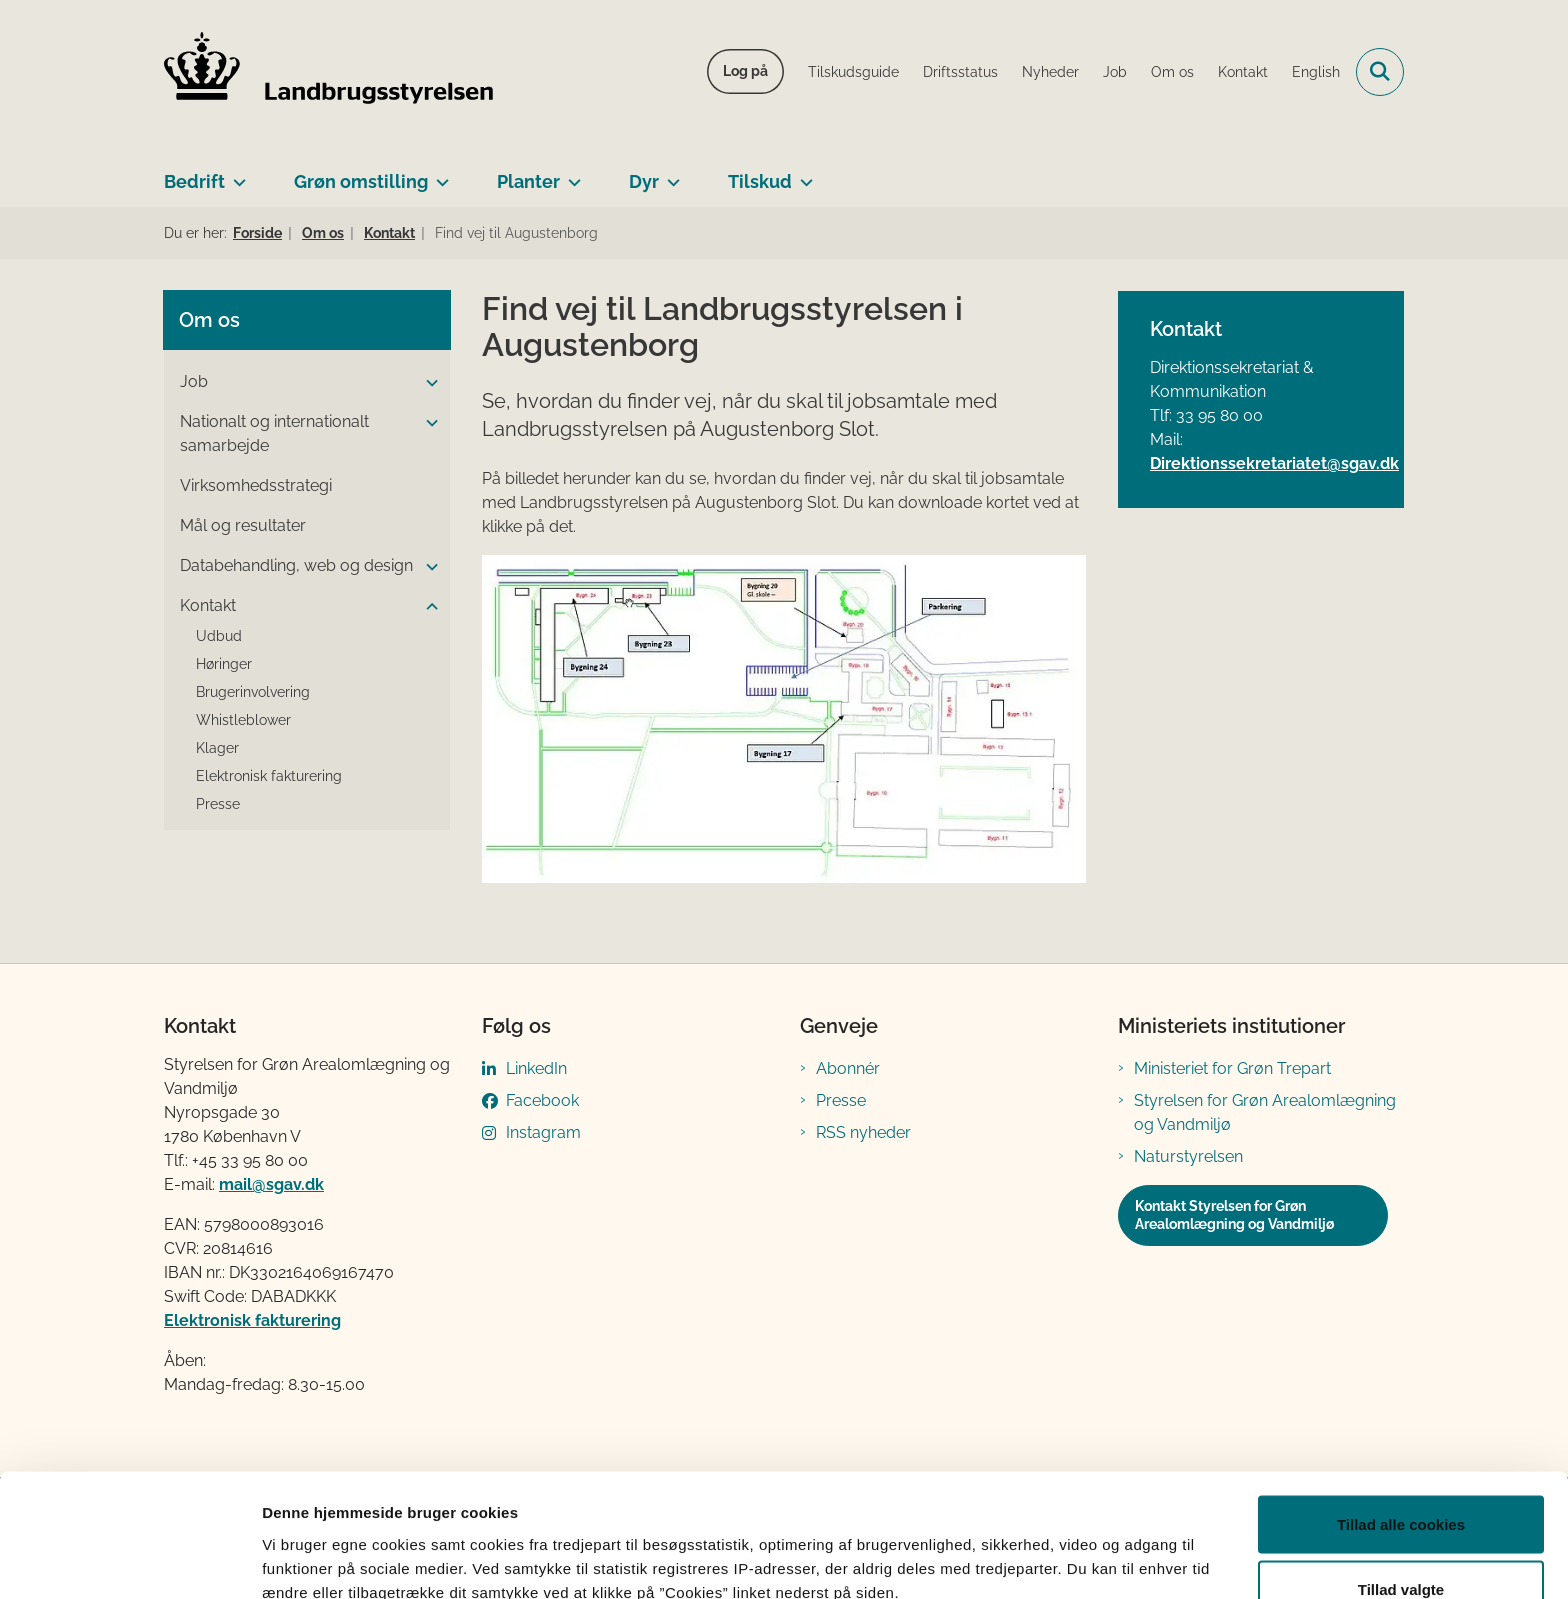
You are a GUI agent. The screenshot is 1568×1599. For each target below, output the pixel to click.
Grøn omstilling (361, 181)
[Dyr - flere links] (669, 174)
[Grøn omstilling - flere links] (438, 174)
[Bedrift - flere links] (235, 174)
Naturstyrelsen (1188, 1156)
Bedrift (194, 181)
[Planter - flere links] (570, 174)
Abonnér (848, 1068)
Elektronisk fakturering (252, 1320)
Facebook (542, 1100)
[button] (427, 383)
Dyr (644, 181)
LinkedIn (536, 1068)
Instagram (543, 1132)
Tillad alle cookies (1401, 1414)
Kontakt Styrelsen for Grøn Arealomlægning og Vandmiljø (1234, 1215)
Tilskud (760, 181)
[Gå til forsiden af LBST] (329, 72)
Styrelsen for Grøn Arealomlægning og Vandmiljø (1265, 1112)
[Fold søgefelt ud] (1380, 72)
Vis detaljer (1039, 1547)
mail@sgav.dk (271, 1184)
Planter (528, 181)
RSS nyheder (863, 1132)
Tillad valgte (1401, 1480)
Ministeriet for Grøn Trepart (1232, 1068)
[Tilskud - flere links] (802, 174)
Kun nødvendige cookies (1401, 1545)
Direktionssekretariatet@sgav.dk (1274, 463)
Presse (841, 1100)
